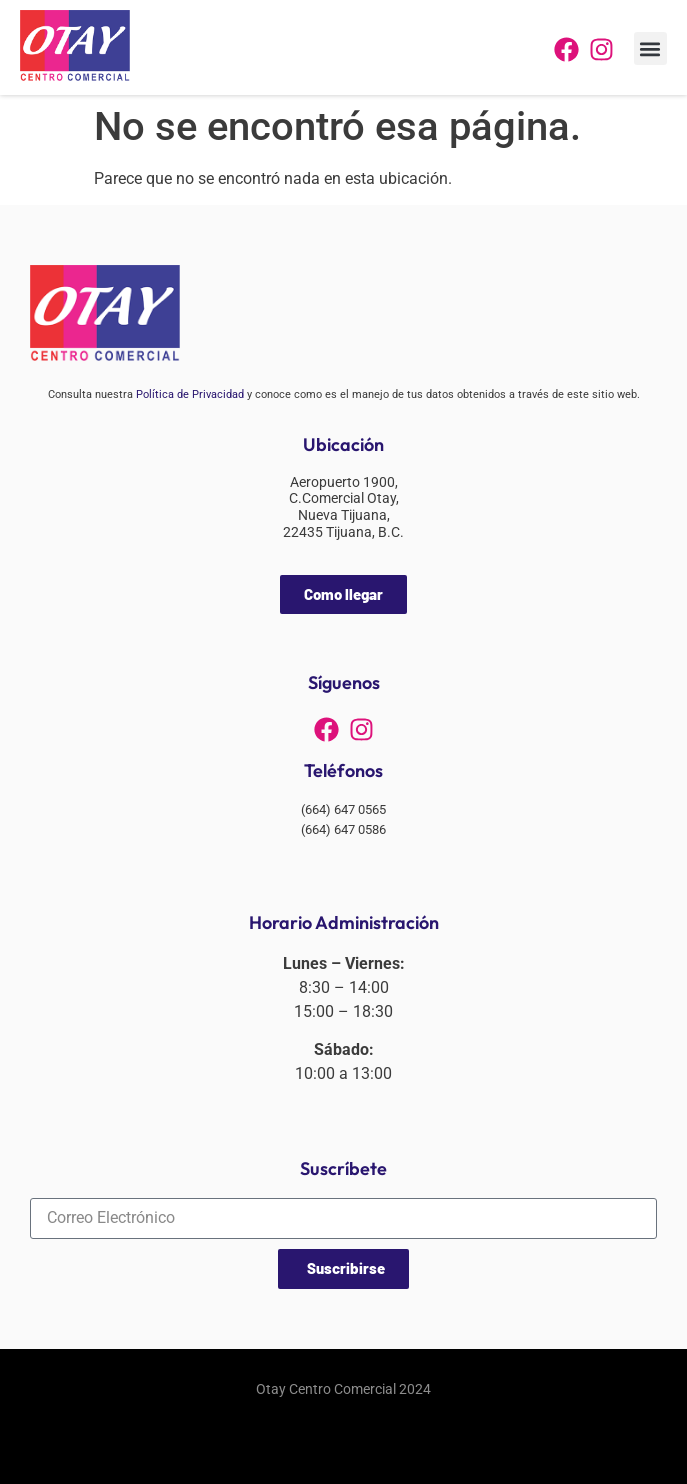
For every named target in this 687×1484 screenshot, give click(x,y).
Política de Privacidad (190, 394)
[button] (650, 48)
